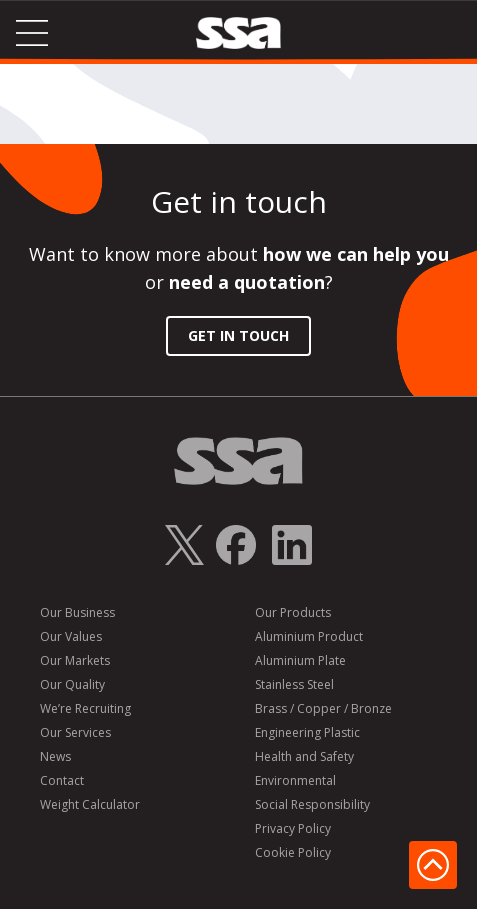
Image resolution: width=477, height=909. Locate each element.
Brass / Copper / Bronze (323, 709)
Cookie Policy (293, 853)
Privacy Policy (293, 829)
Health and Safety (304, 757)
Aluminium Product (309, 637)
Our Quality (72, 685)
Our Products (293, 613)
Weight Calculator (90, 805)
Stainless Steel (294, 685)
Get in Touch (238, 335)
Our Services (75, 733)
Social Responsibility (312, 805)
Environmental (295, 781)
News (55, 757)
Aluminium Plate (300, 661)
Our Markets (75, 661)
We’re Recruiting (85, 709)
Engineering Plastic (307, 733)
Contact (62, 781)
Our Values (71, 637)
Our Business (77, 613)
